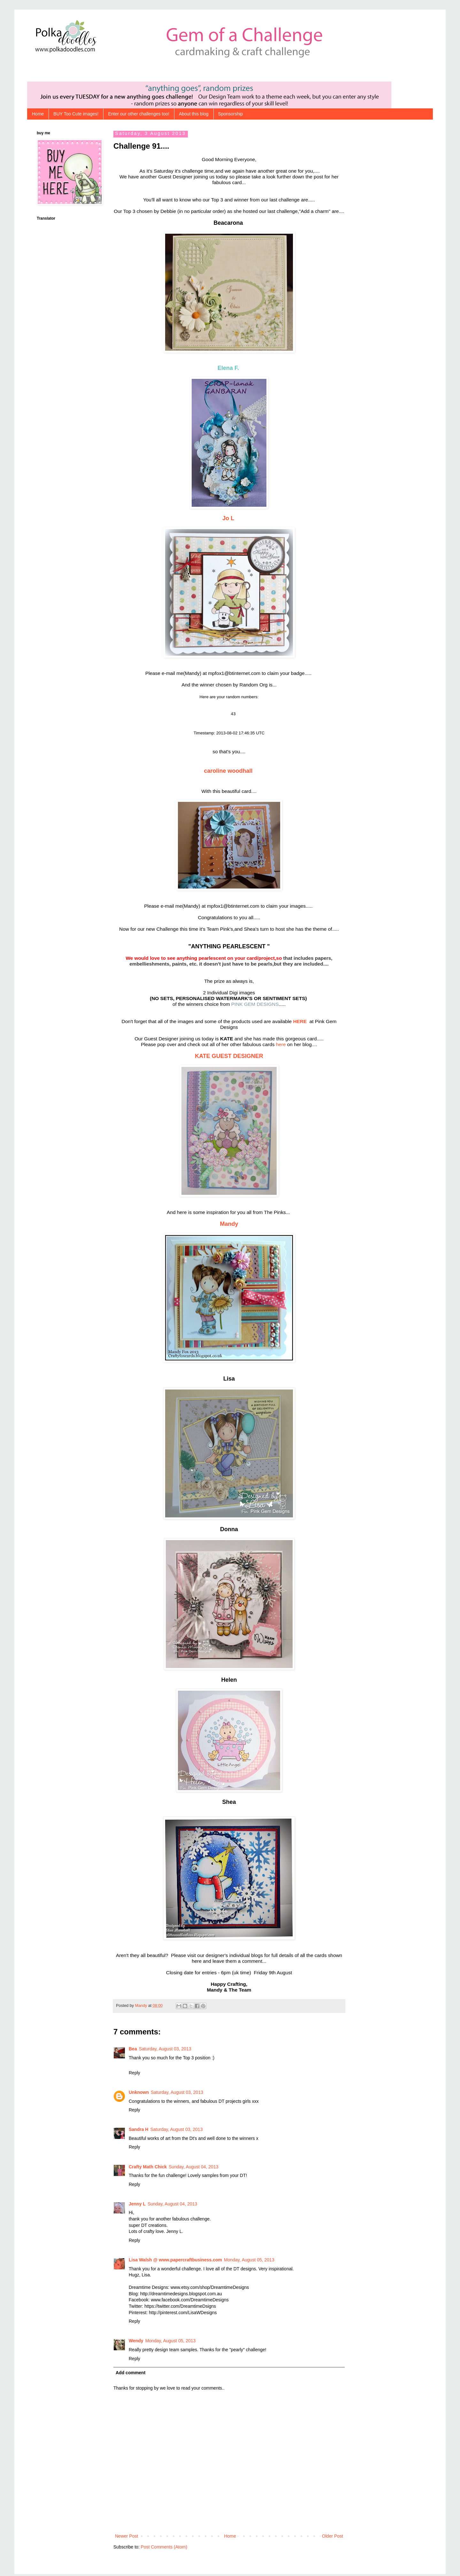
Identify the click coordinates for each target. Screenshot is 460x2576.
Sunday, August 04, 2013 (193, 2168)
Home (38, 113)
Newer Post (126, 2538)
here (281, 1046)
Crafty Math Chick (148, 2168)
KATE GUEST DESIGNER (229, 1058)
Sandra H (138, 2131)
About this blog (194, 113)
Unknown (139, 2094)
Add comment (130, 2374)
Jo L (229, 518)
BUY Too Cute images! (75, 113)
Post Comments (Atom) (164, 2548)
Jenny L (137, 2205)
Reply (134, 2074)
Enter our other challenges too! (138, 113)
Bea (133, 2050)
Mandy (229, 1226)
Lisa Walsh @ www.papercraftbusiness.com (175, 2261)
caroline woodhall (229, 773)
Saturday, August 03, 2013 (165, 2050)
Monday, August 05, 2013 (249, 2261)
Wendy (136, 2342)
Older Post (332, 2538)
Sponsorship (230, 113)
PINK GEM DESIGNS (255, 1006)
